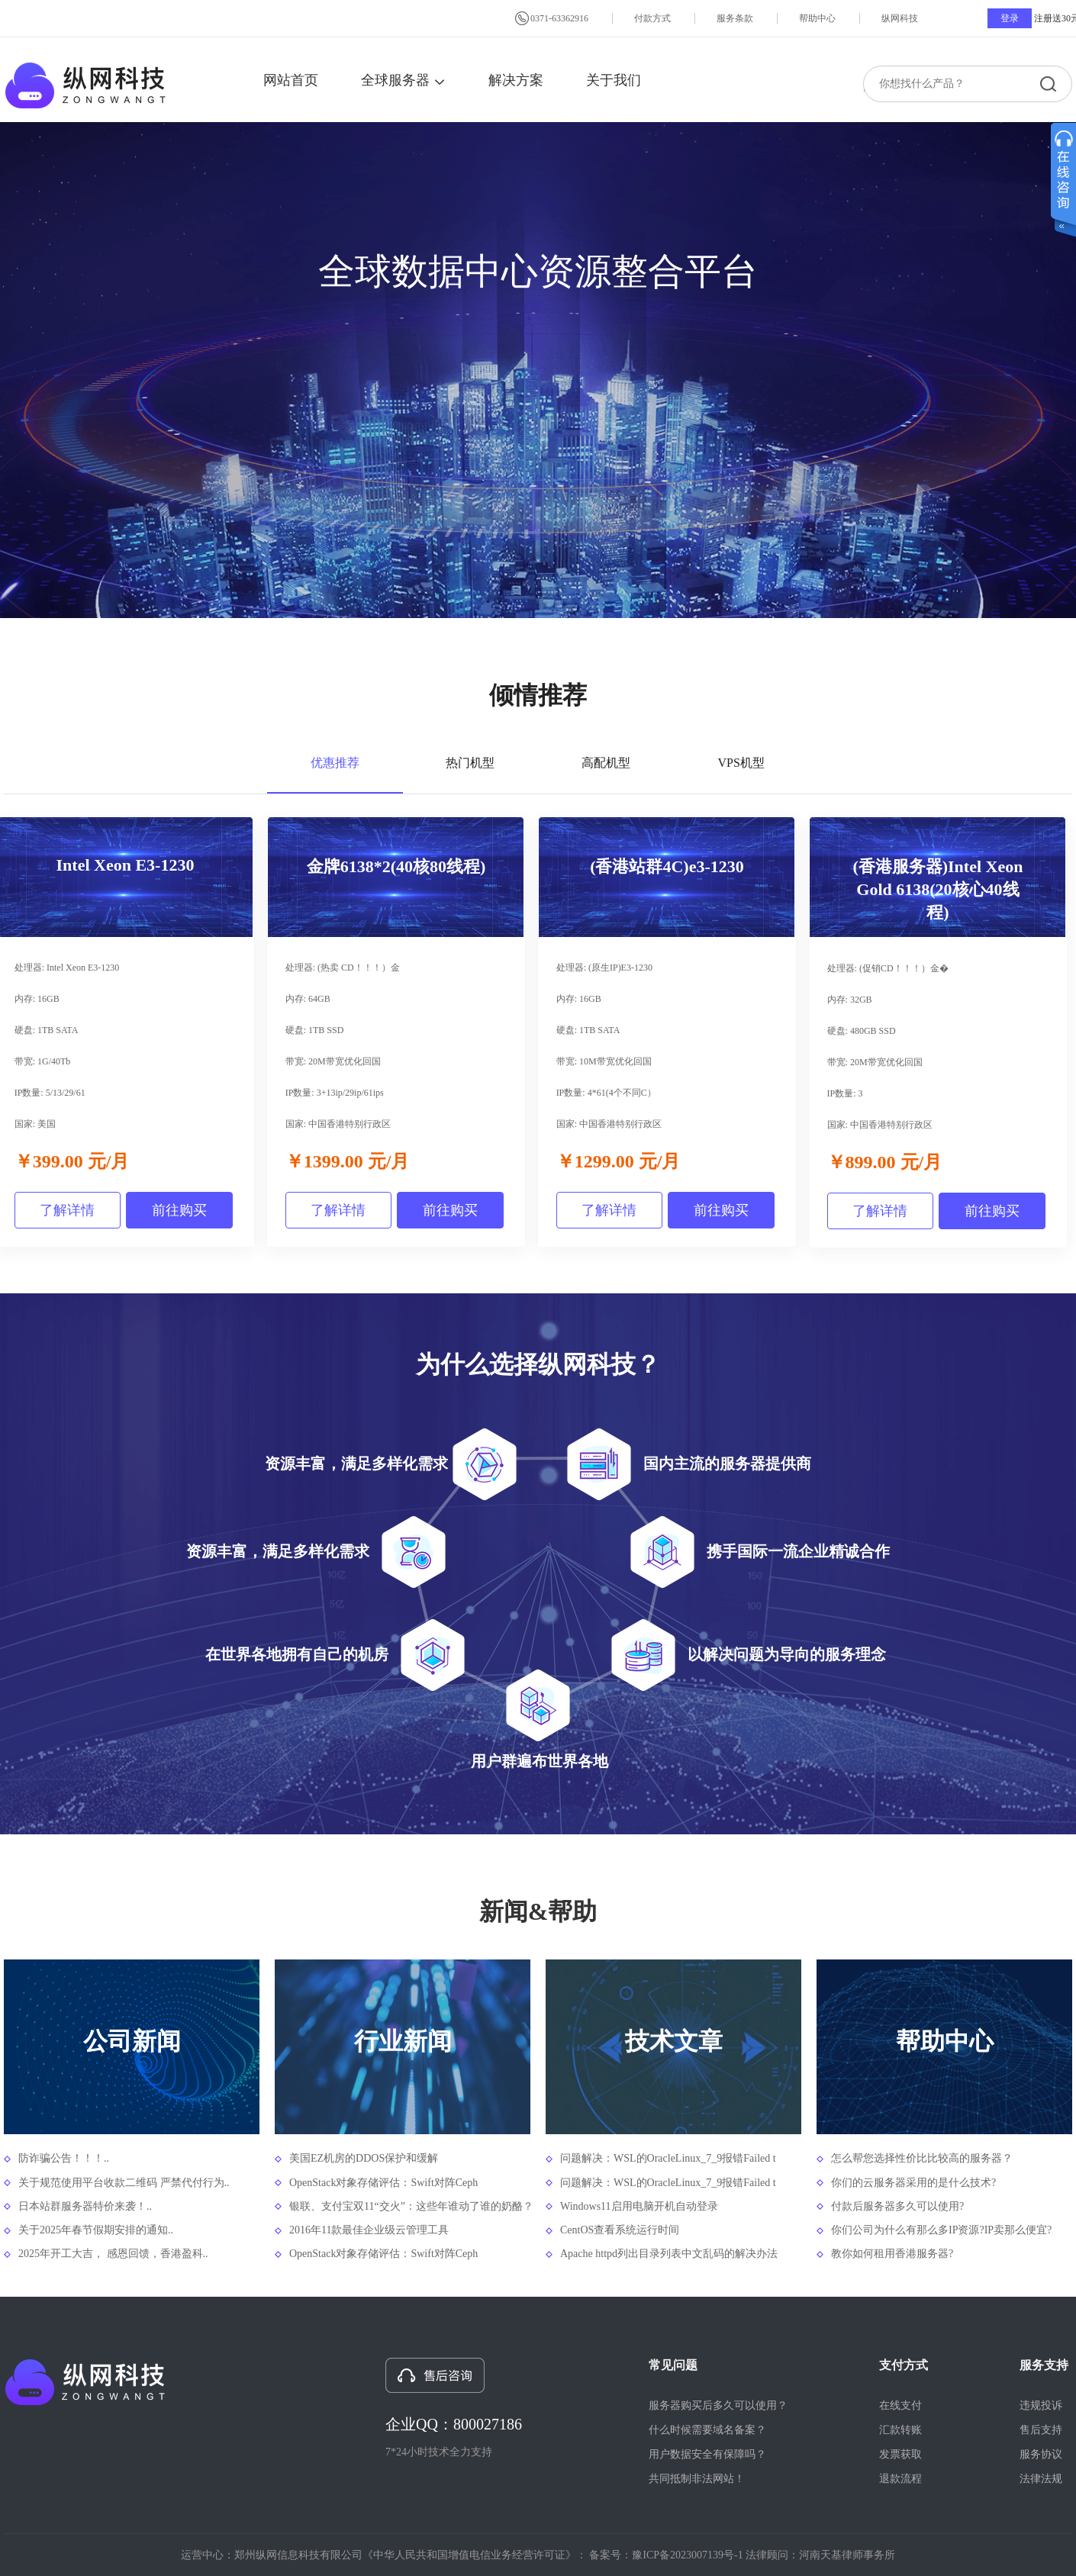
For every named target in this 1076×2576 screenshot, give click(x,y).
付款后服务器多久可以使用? (897, 2206)
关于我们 (613, 80)
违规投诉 (1041, 2405)
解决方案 (515, 80)
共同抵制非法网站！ (697, 2478)
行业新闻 (403, 2041)
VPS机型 (741, 762)
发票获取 (900, 2454)
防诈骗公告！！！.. (63, 2158)
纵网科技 (899, 18)
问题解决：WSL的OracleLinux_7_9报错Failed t (668, 2158)
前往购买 (179, 1210)
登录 (1009, 18)
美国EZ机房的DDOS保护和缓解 (363, 2158)
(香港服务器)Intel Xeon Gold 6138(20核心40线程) (937, 889)
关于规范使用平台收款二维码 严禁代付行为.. (124, 2182)
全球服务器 (403, 80)
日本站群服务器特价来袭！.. (85, 2206)
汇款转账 (900, 2430)
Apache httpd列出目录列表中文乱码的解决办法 (669, 2253)
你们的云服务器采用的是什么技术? (913, 2182)
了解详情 (67, 1210)
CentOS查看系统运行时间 (619, 2230)
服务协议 (1041, 2454)
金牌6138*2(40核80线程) (396, 866)
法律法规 (1041, 2478)
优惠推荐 (335, 762)
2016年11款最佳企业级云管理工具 (369, 2230)
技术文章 (674, 2041)
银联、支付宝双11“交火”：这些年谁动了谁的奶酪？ (409, 2206)
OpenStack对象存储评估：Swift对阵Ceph (383, 2182)
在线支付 (900, 2405)
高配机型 (605, 762)
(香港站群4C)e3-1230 (667, 866)
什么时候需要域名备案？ (707, 2430)
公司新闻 (132, 2041)
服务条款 (735, 18)
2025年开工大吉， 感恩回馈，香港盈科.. (113, 2253)
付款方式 (652, 18)
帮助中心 (817, 18)
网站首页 (290, 80)
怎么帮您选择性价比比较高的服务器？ (922, 2158)
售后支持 (1041, 2430)
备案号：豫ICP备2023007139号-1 (666, 2555)
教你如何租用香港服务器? (892, 2253)
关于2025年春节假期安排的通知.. (95, 2230)
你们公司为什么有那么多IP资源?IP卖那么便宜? (941, 2230)
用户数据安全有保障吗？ (707, 2454)
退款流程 (900, 2478)
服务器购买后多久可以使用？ (718, 2405)
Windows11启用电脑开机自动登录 (639, 2206)
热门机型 (470, 762)
